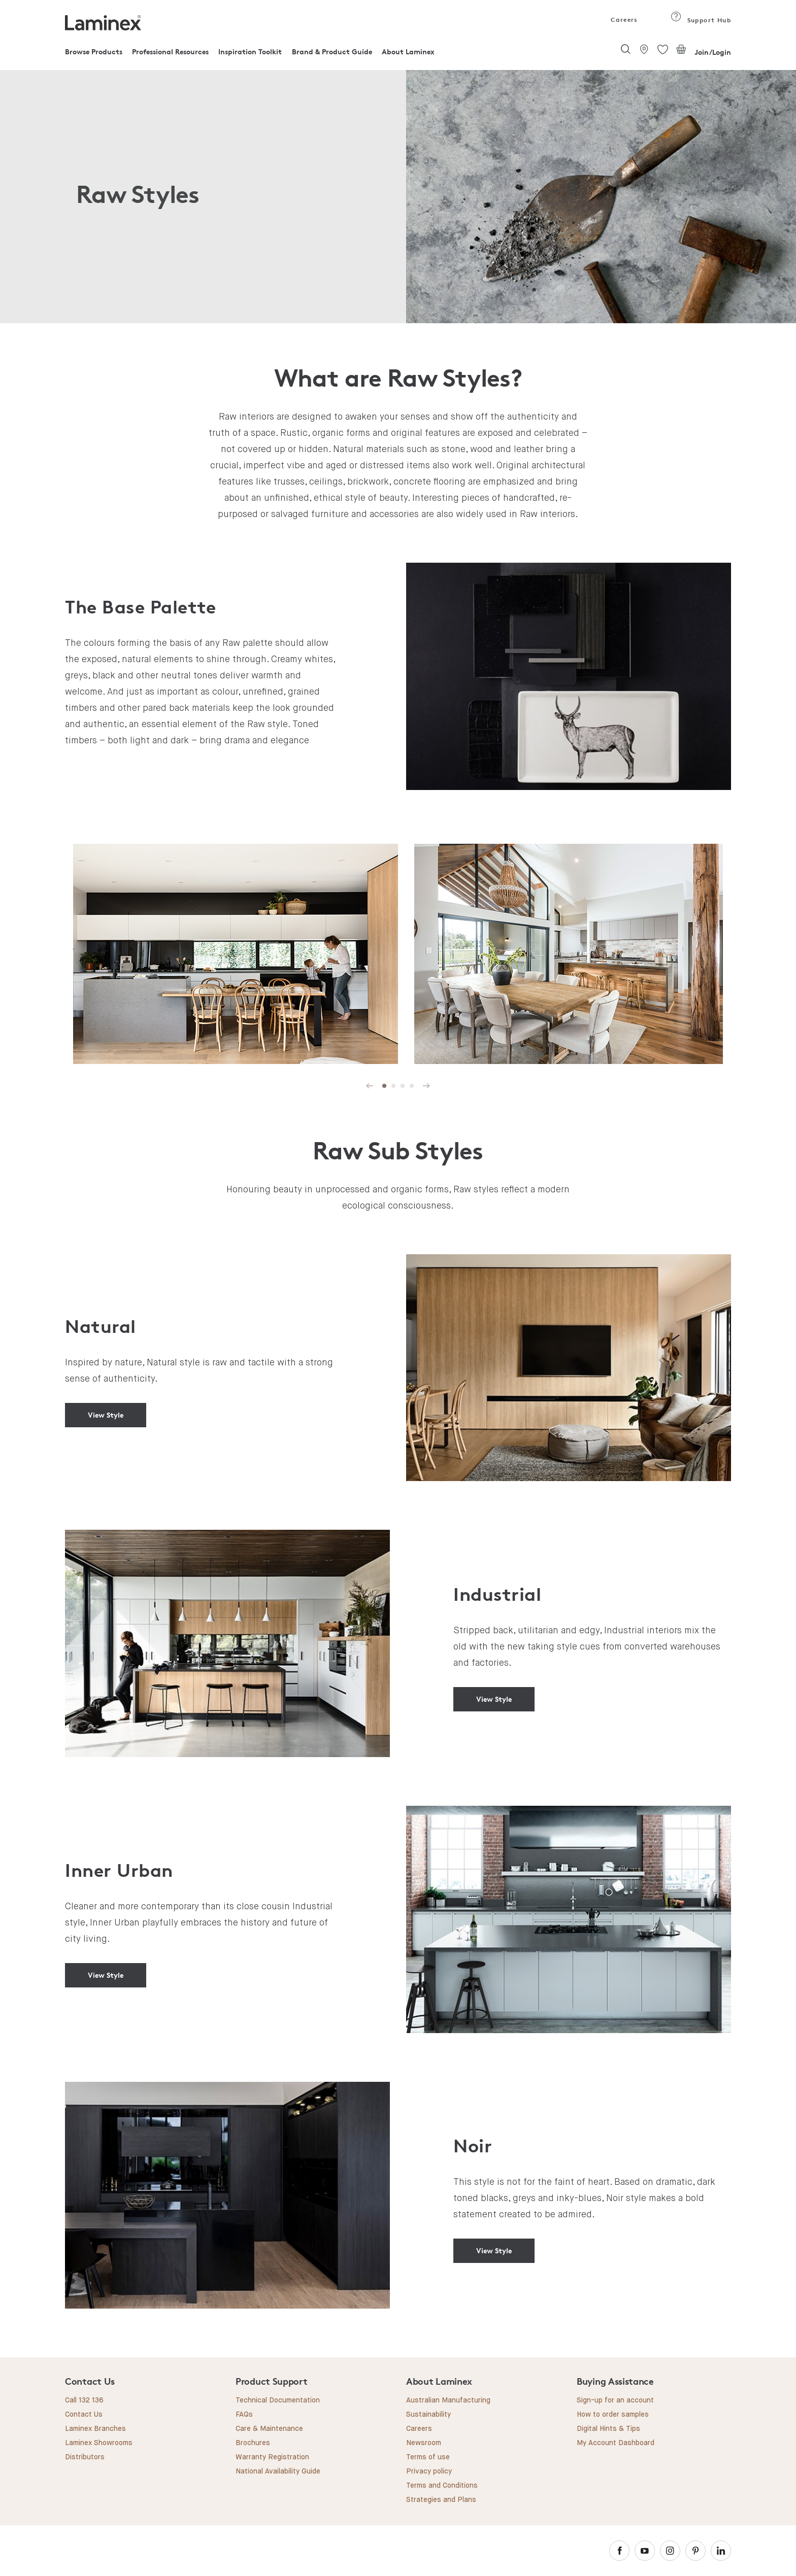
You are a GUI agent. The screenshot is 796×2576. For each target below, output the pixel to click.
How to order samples (613, 2414)
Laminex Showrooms (98, 2443)
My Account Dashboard (615, 2443)
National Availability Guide (278, 2471)
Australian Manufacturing (448, 2400)
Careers (623, 19)
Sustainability (428, 2414)
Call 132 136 (84, 2400)
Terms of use (428, 2457)
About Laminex (408, 51)
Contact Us (84, 2414)
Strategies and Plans (441, 2499)
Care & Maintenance (269, 2428)
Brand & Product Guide (332, 51)
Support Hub (701, 20)
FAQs (244, 2414)
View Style (105, 1415)
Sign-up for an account (615, 2400)
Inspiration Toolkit (250, 51)
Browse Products (93, 51)
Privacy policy (429, 2471)
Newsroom (423, 2443)
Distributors (85, 2457)
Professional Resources (170, 51)
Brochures (253, 2443)
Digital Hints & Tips (608, 2428)
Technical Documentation (278, 2400)
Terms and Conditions (442, 2485)
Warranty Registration (272, 2457)
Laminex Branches (95, 2428)
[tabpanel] (235, 955)
